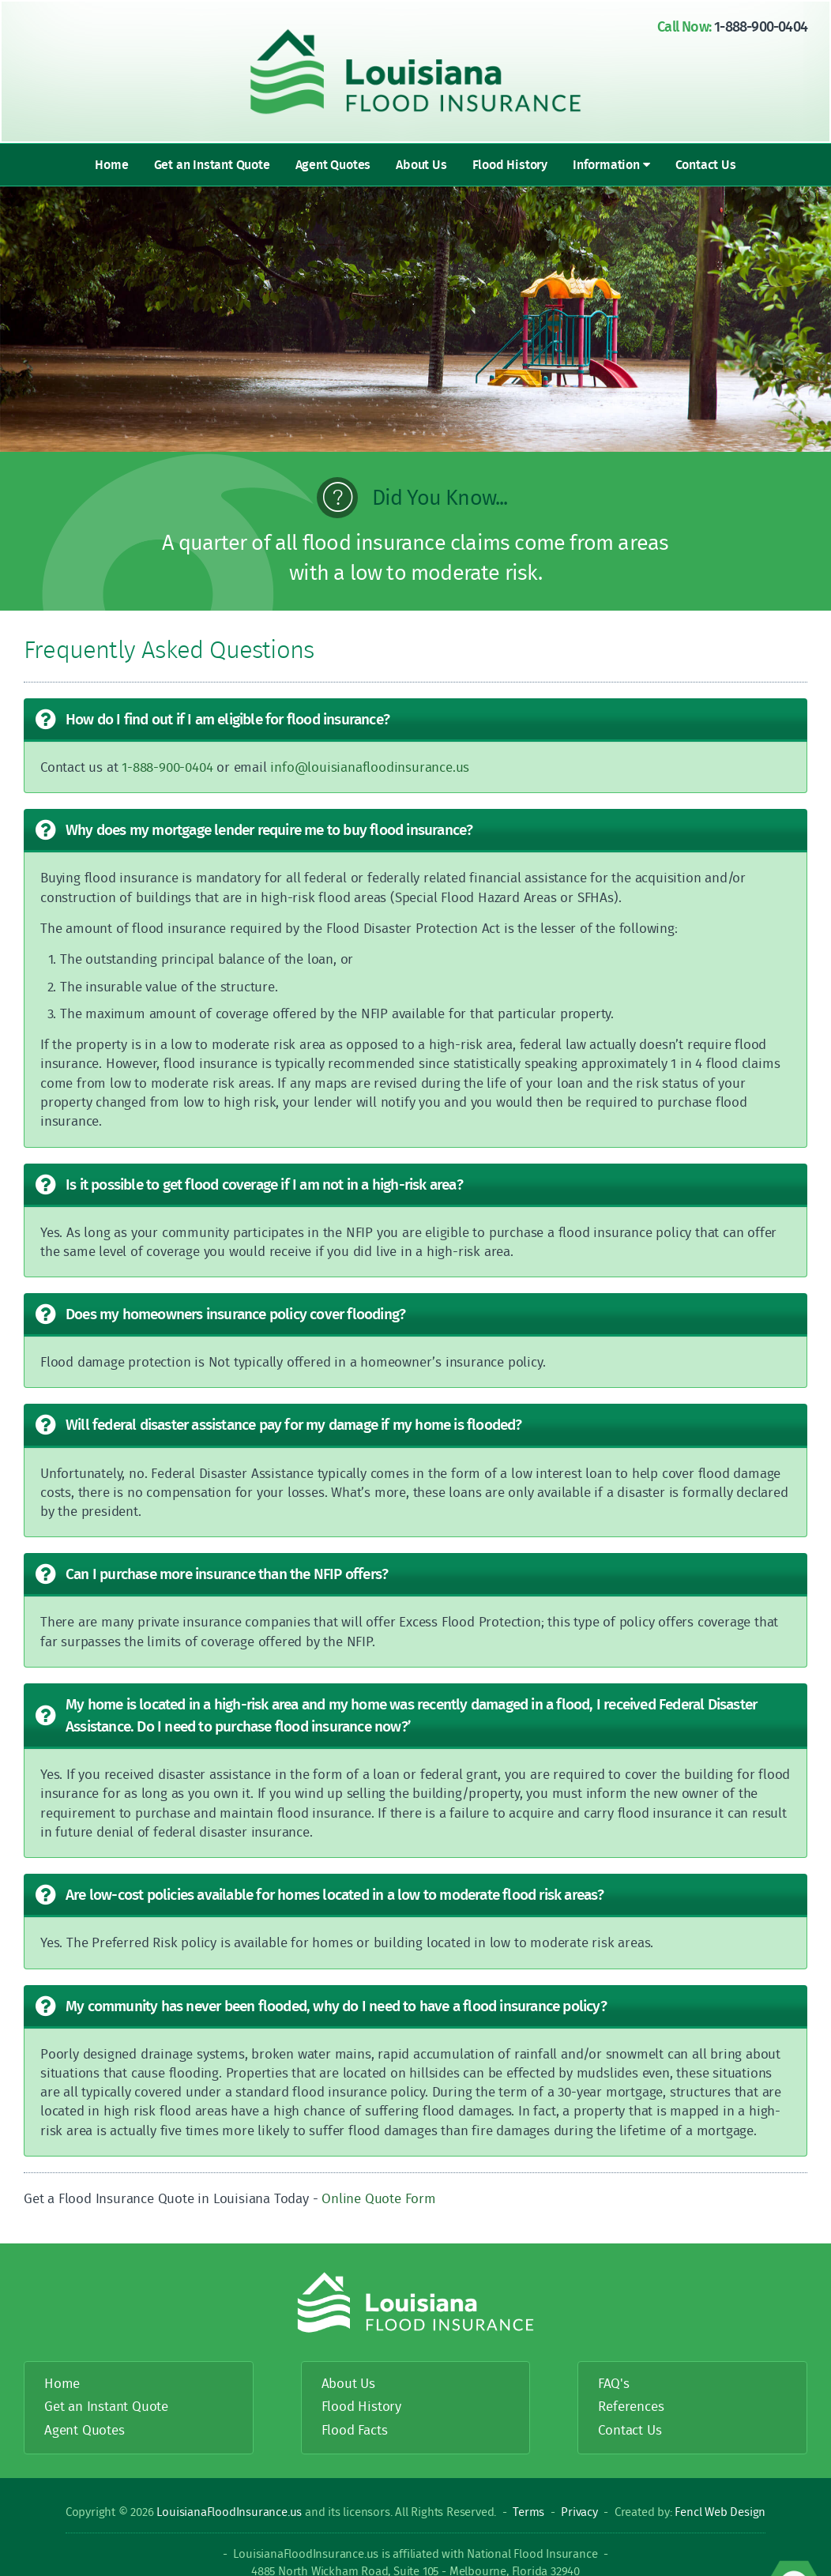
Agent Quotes (333, 164)
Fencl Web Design (720, 2512)
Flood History (509, 164)
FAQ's (613, 2383)
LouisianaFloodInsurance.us (230, 2512)
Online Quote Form (378, 2198)
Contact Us (705, 164)
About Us (421, 164)
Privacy (579, 2512)
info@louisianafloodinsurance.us (369, 767)
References (631, 2406)
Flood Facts (354, 2429)
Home (111, 164)
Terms (528, 2512)
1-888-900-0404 (760, 26)
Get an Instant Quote (212, 164)
